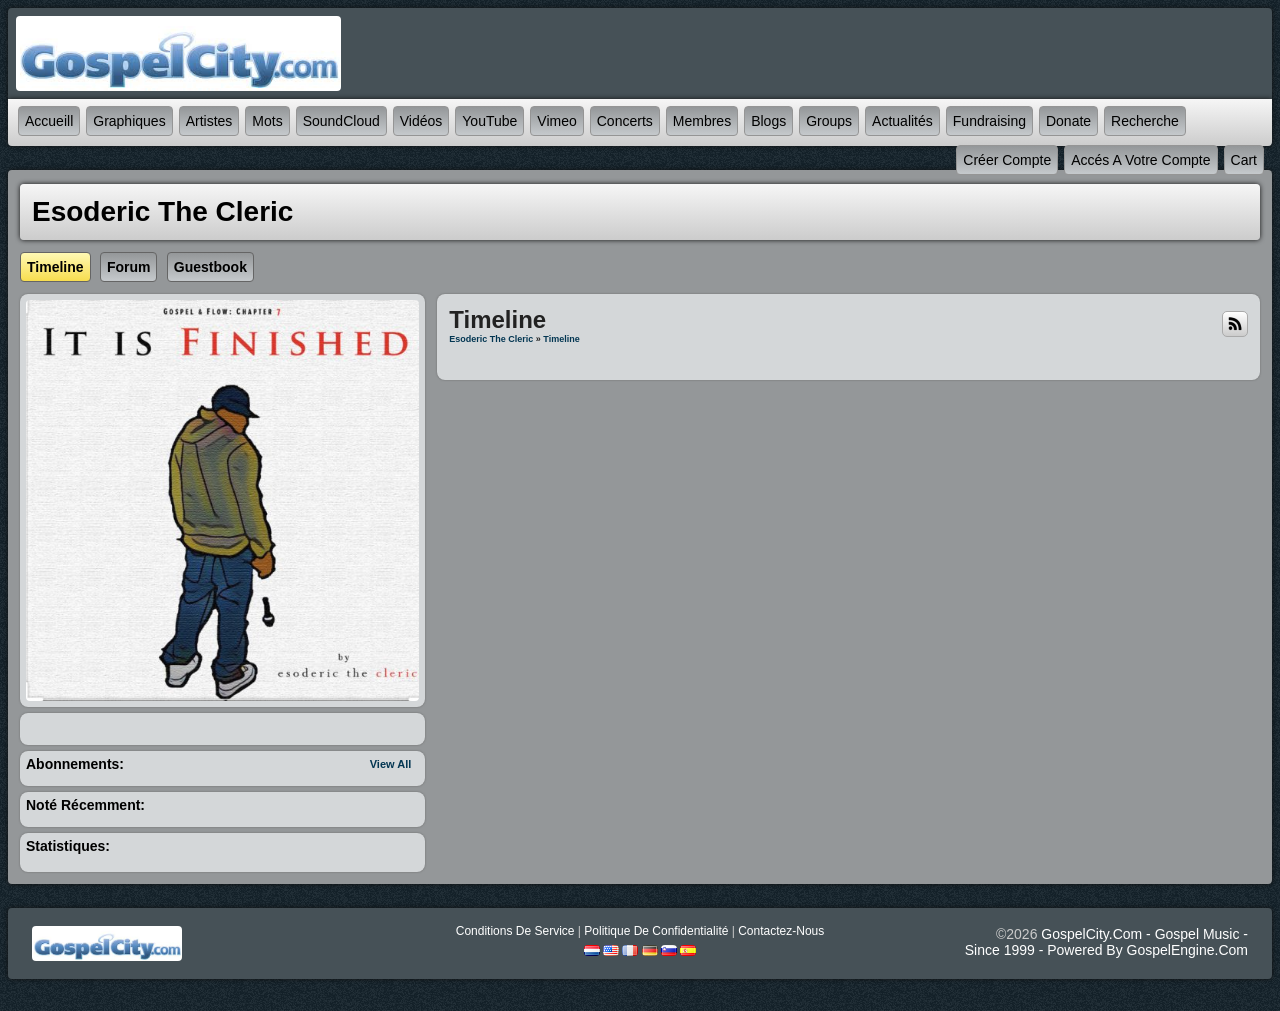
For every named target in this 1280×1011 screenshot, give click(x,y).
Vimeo (556, 121)
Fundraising (989, 121)
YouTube (489, 121)
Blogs (768, 121)
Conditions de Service (515, 931)
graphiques (129, 121)
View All (391, 764)
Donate (1068, 121)
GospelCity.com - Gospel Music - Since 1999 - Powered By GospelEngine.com (1106, 942)
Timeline (561, 339)
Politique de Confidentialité (656, 931)
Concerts (625, 121)
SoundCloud (341, 121)
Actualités (902, 121)
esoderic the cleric (491, 339)
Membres (702, 121)
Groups (829, 121)
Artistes (209, 121)
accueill (49, 121)
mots (267, 121)
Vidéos (421, 121)
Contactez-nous (781, 931)
